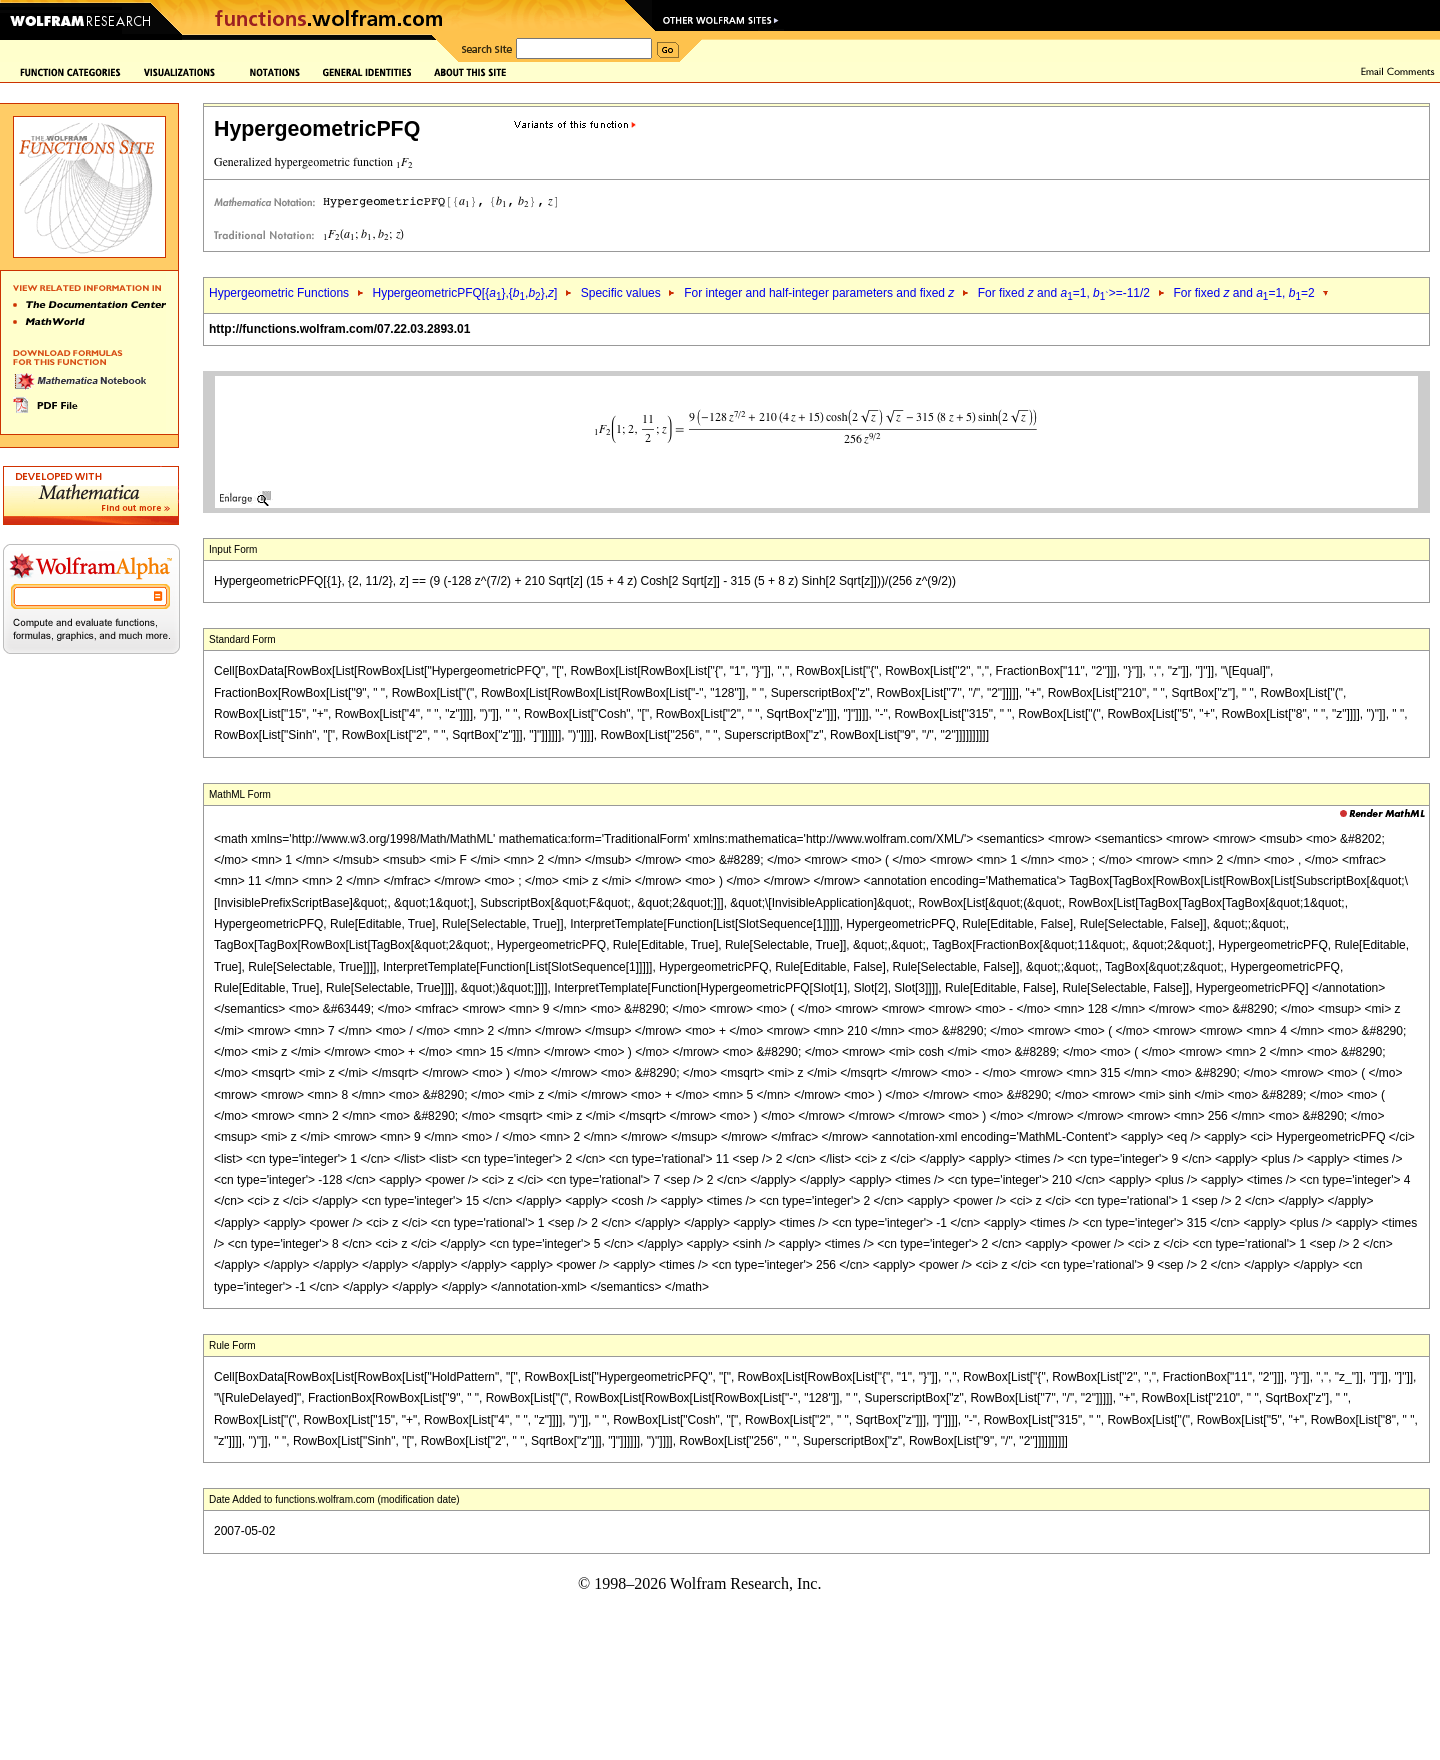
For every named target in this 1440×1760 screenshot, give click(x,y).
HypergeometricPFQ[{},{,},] (464, 293)
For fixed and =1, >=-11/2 (1064, 293)
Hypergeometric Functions (279, 293)
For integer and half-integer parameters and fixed (819, 293)
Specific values (621, 293)
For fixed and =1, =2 (1243, 293)
